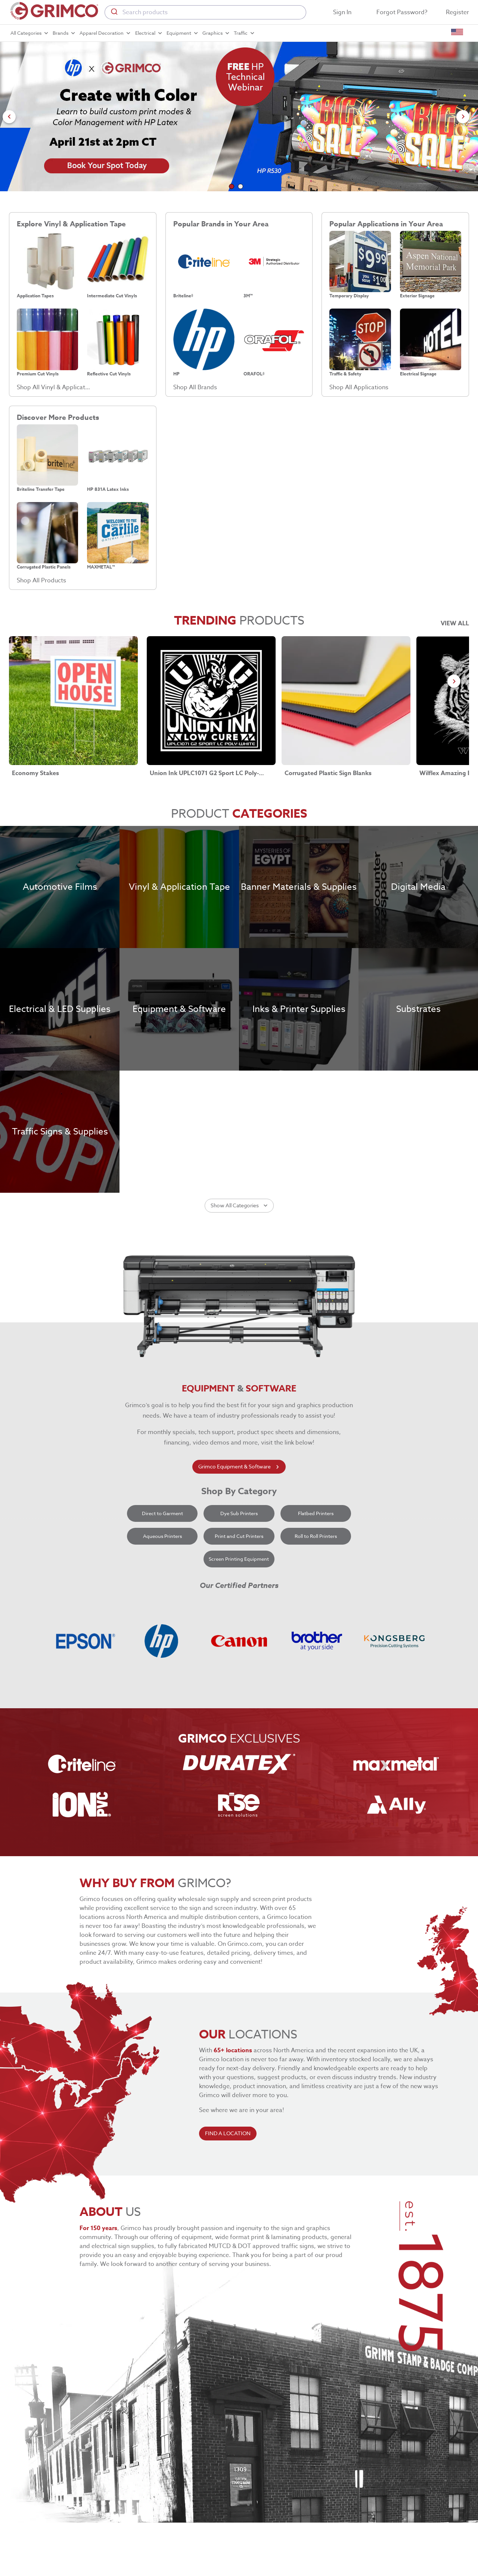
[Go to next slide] (462, 116)
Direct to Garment (162, 1513)
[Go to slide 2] (240, 186)
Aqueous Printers (162, 1536)
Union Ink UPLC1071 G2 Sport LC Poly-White (210, 773)
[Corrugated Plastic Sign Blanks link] (346, 700)
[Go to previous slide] (9, 116)
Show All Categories (239, 1205)
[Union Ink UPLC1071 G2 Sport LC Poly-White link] (211, 700)
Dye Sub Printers (239, 1513)
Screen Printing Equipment (239, 1559)
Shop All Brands (195, 387)
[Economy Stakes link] (73, 700)
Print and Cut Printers (239, 1536)
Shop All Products (41, 580)
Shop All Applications (358, 387)
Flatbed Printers (315, 1513)
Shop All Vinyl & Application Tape (53, 387)
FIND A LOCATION (228, 2133)
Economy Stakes (35, 773)
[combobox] (205, 12)
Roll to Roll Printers (315, 1536)
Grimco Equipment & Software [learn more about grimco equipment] (239, 1467)
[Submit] (113, 12)
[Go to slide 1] (231, 186)
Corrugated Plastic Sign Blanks (328, 773)
